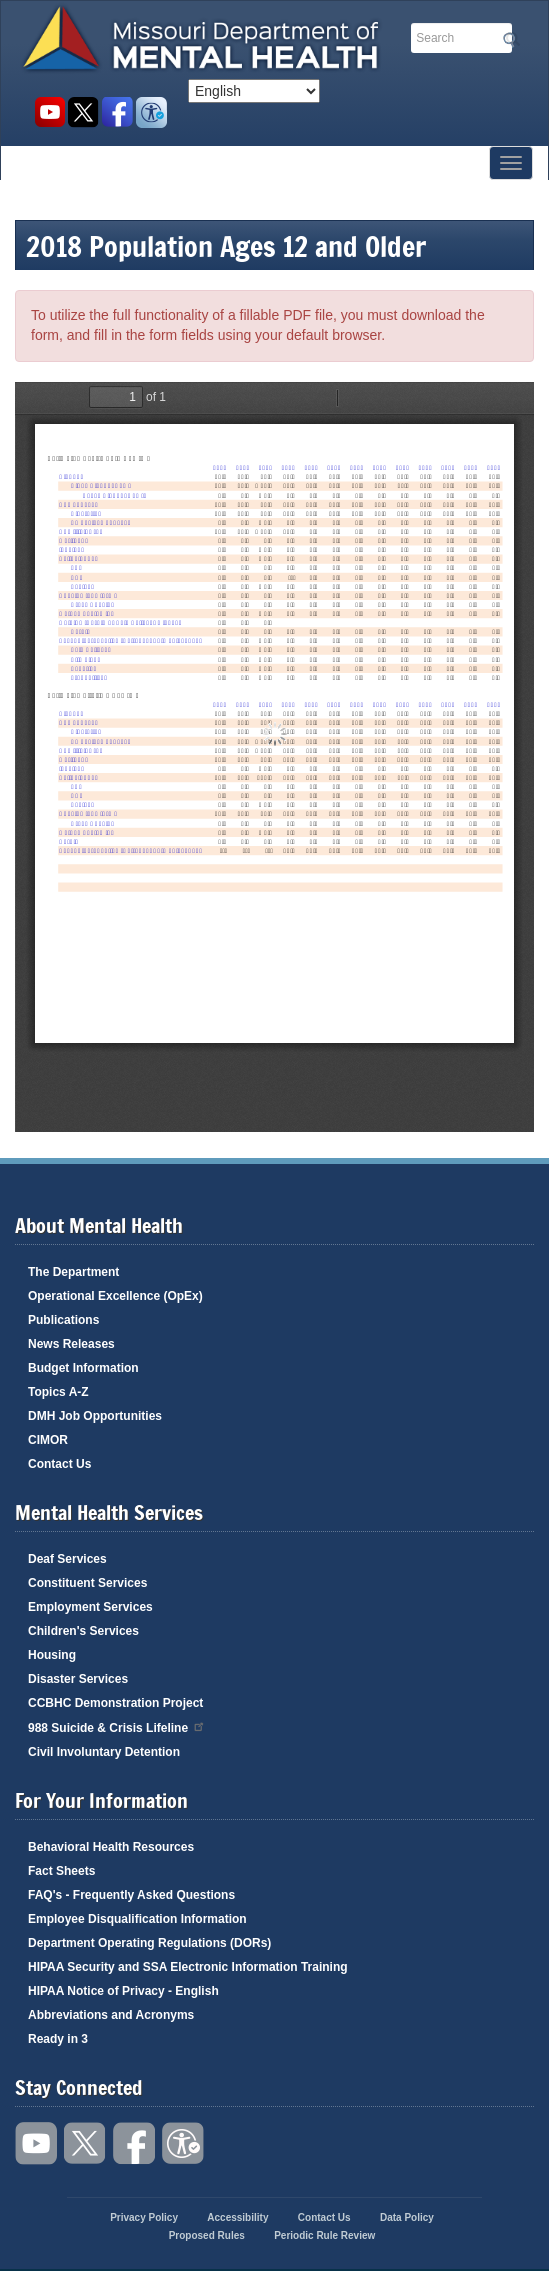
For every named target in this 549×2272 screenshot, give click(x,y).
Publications (63, 1320)
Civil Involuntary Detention (104, 1752)
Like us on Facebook (117, 112)
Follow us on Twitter (83, 112)
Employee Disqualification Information (137, 1919)
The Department (73, 1272)
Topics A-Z (58, 1392)
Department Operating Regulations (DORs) (149, 1943)
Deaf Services (67, 1559)
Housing (52, 1655)
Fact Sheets (61, 1871)
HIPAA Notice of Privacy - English (123, 1991)
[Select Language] (254, 91)
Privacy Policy (144, 2217)
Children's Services (83, 1631)
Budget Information (83, 1368)
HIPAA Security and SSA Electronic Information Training (188, 1967)
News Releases (71, 1344)
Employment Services (90, 1607)
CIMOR (48, 1440)
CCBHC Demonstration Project (115, 1703)
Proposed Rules (207, 2235)
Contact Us (59, 1464)
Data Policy (407, 2217)
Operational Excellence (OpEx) (115, 1296)
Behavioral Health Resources (111, 1847)
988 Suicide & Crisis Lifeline (117, 1726)
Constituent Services (87, 1583)
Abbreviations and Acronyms (111, 2015)
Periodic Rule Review (324, 2235)
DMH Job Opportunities (95, 1416)
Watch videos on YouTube (49, 112)
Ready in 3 (58, 2039)
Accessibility (151, 112)
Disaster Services (78, 1679)
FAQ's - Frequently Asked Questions (131, 1895)
